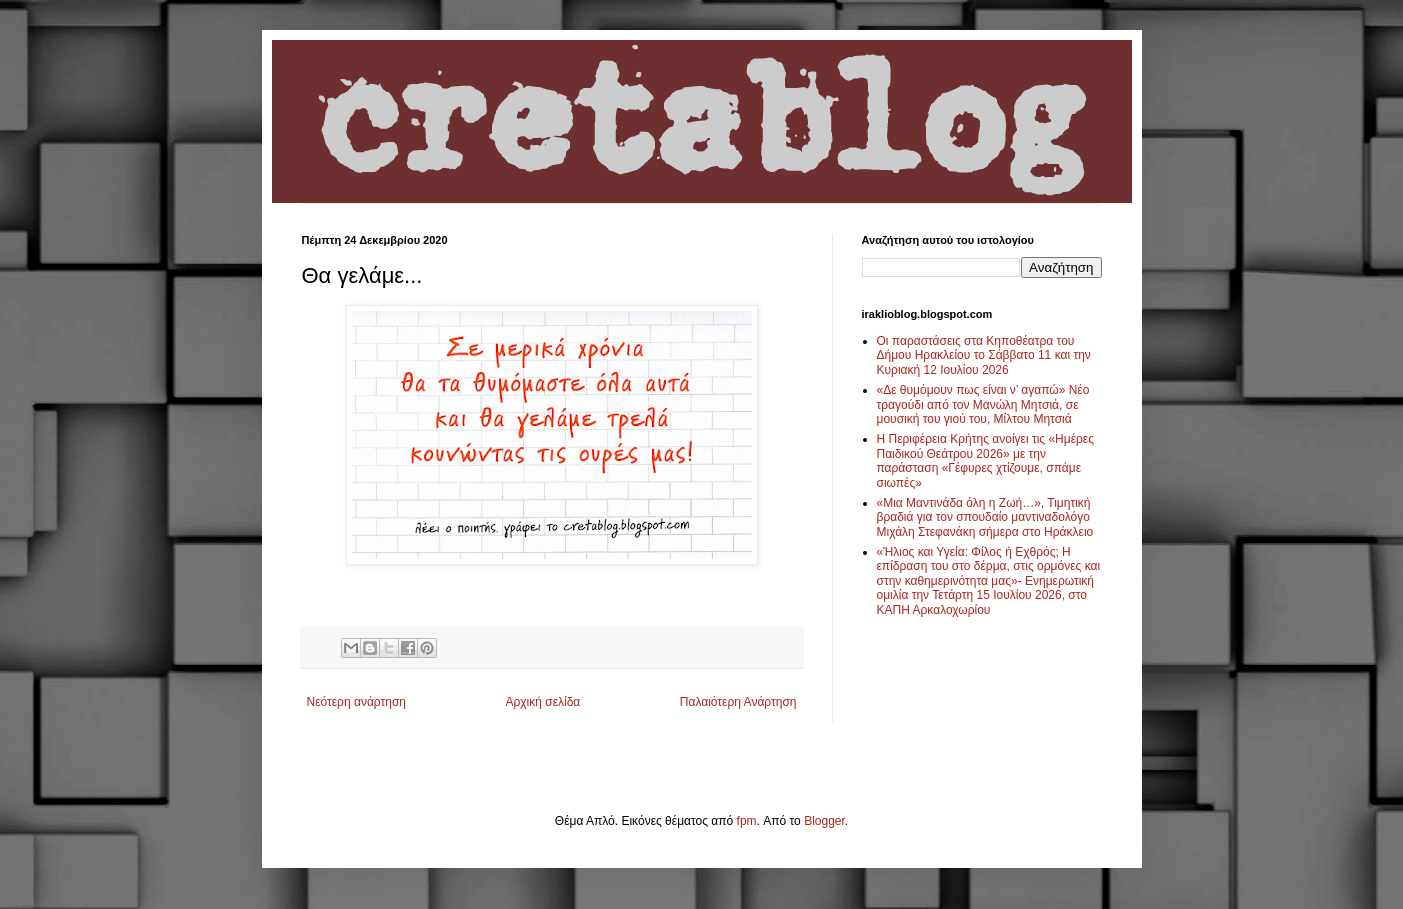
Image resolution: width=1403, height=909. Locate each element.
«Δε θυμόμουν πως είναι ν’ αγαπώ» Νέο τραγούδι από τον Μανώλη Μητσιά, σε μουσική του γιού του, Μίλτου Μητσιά (983, 404)
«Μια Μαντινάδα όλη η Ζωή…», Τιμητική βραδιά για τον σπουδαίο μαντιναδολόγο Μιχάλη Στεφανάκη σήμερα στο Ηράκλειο (985, 517)
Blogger (824, 821)
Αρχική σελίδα (542, 702)
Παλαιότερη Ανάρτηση (738, 702)
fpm (747, 821)
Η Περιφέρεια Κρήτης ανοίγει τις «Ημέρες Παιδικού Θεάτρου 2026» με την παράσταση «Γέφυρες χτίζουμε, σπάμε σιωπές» (986, 460)
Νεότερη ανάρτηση (356, 702)
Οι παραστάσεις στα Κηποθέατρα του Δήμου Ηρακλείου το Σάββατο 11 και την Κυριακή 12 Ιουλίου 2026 (984, 355)
